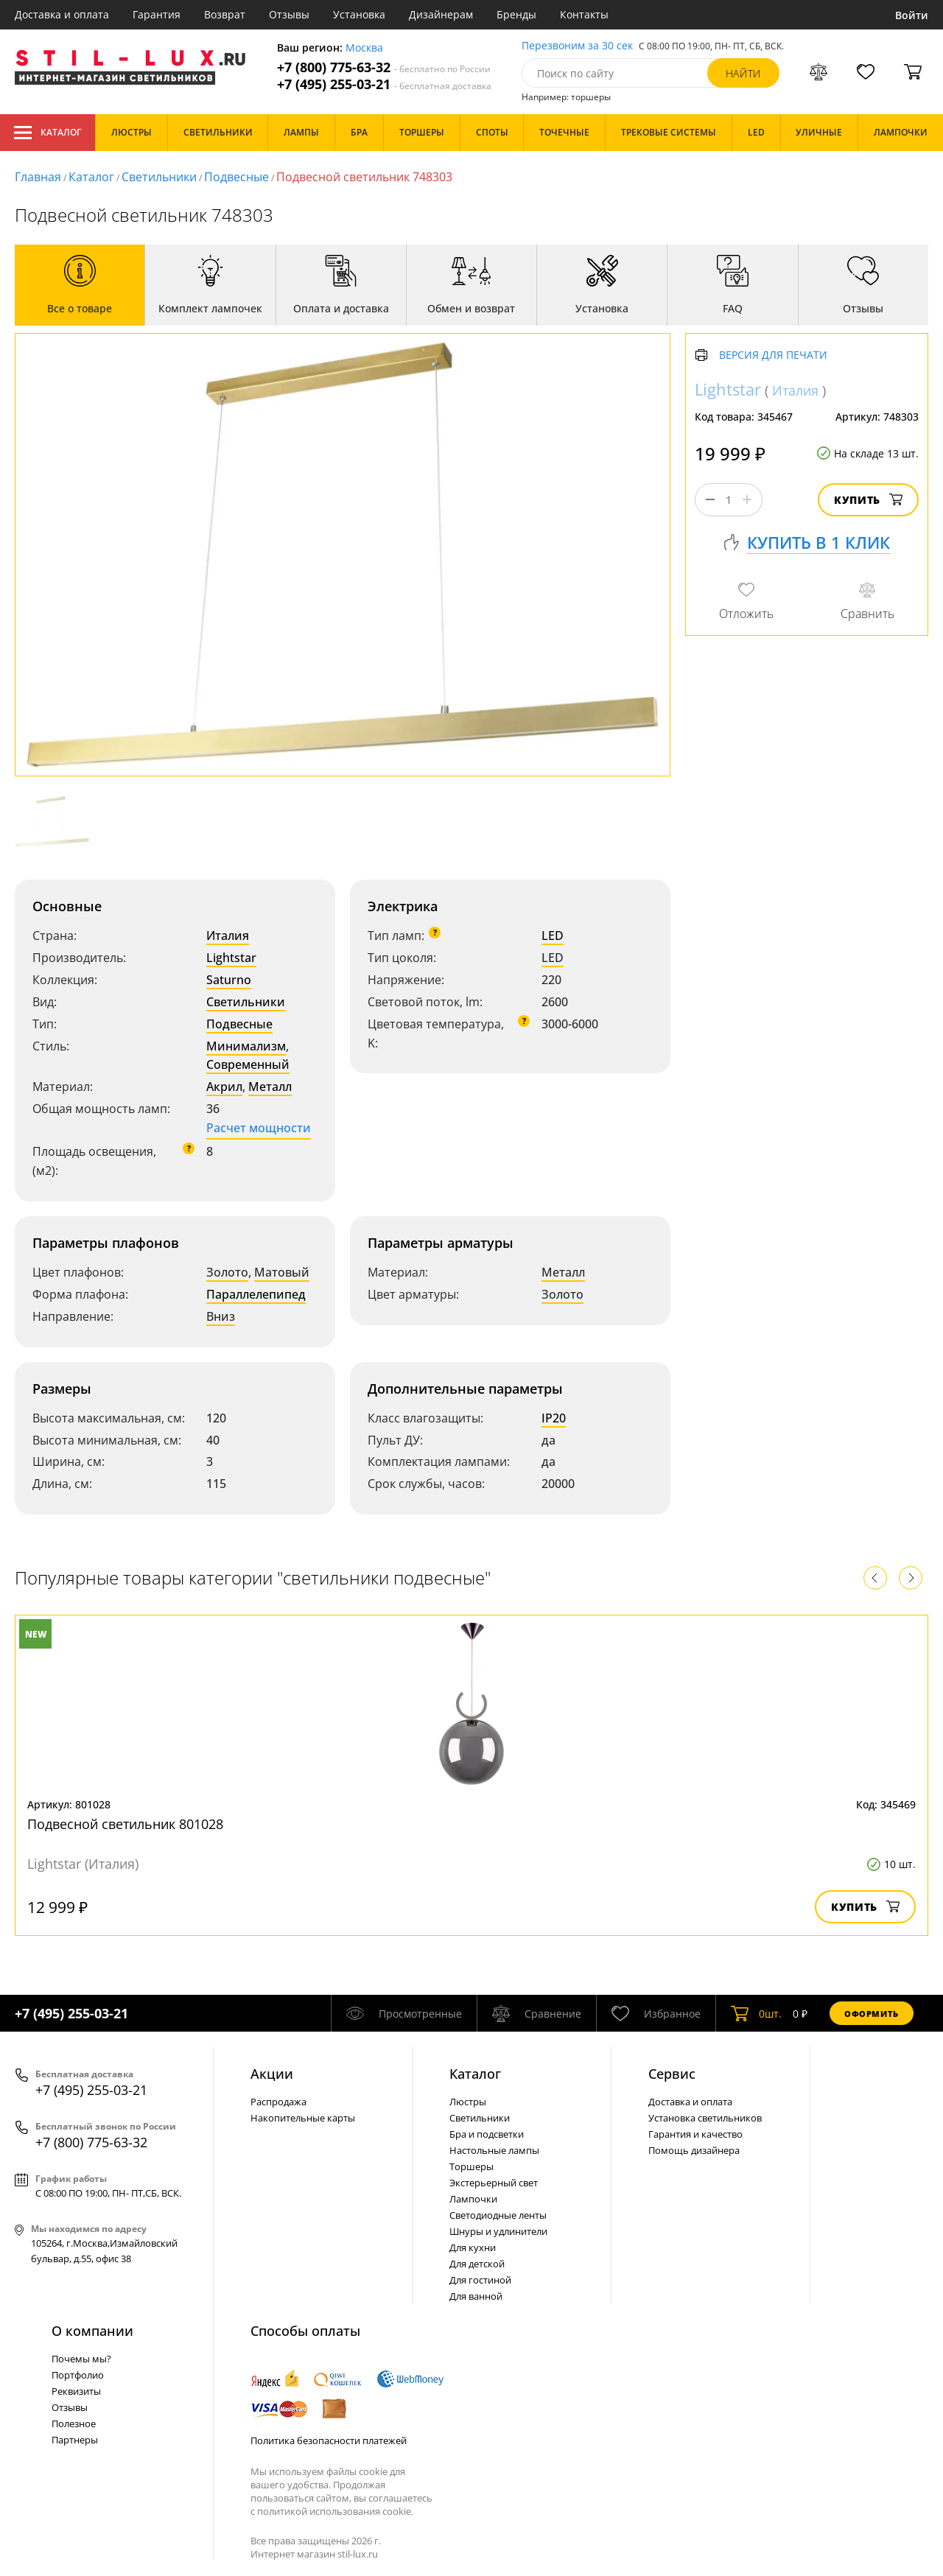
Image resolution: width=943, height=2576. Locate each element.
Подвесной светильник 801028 (125, 1824)
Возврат (224, 14)
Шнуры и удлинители (498, 2231)
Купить (868, 500)
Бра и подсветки (486, 2134)
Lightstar (231, 958)
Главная (38, 177)
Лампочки (473, 2198)
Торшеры (471, 2166)
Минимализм (246, 1046)
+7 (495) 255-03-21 (384, 84)
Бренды (516, 14)
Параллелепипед (256, 1294)
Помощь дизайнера (694, 2150)
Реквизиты (76, 2391)
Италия (227, 935)
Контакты (584, 14)
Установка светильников (705, 2117)
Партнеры (75, 2439)
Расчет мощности (258, 1128)
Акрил (224, 1086)
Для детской (477, 2263)
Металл (270, 1086)
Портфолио (78, 2375)
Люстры (467, 2101)
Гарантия (156, 14)
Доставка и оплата (62, 14)
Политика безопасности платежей (328, 2440)
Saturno (228, 980)
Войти (911, 15)
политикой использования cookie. (335, 2511)
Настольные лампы (494, 2150)
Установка (359, 14)
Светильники (159, 177)
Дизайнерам (441, 14)
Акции (271, 2073)
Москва (364, 48)
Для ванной (475, 2296)
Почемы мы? (81, 2358)
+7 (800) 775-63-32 (384, 67)
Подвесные (236, 177)
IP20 (553, 1418)
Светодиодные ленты (498, 2215)
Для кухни (472, 2247)
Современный (248, 1064)
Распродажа (278, 2101)
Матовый (281, 1272)
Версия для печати (773, 355)
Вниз (220, 1316)
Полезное (74, 2423)
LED (552, 935)
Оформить (871, 2013)
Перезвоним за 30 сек (577, 46)
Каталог (47, 132)
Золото (227, 1272)
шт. (756, 2013)
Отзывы (289, 14)
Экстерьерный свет (493, 2182)
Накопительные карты (302, 2117)
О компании (92, 2331)
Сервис (671, 2073)
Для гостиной (480, 2280)
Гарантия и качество (695, 2134)
